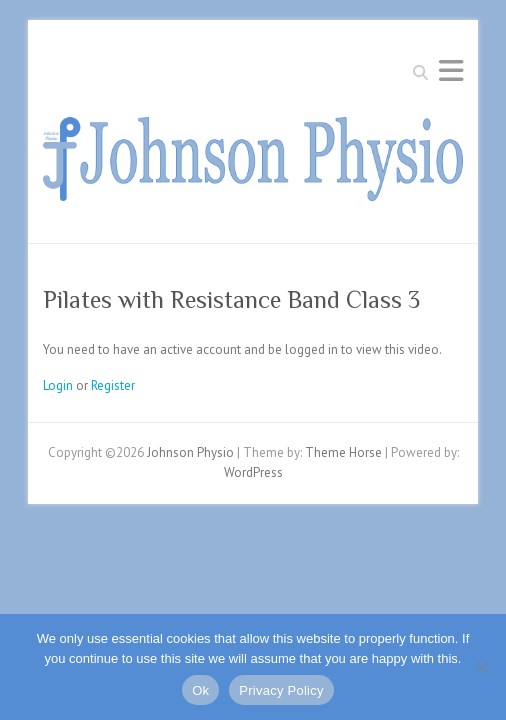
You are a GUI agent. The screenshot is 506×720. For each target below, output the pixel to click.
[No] (481, 667)
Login (58, 385)
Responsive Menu (451, 70)
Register (113, 385)
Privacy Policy (281, 690)
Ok (200, 690)
